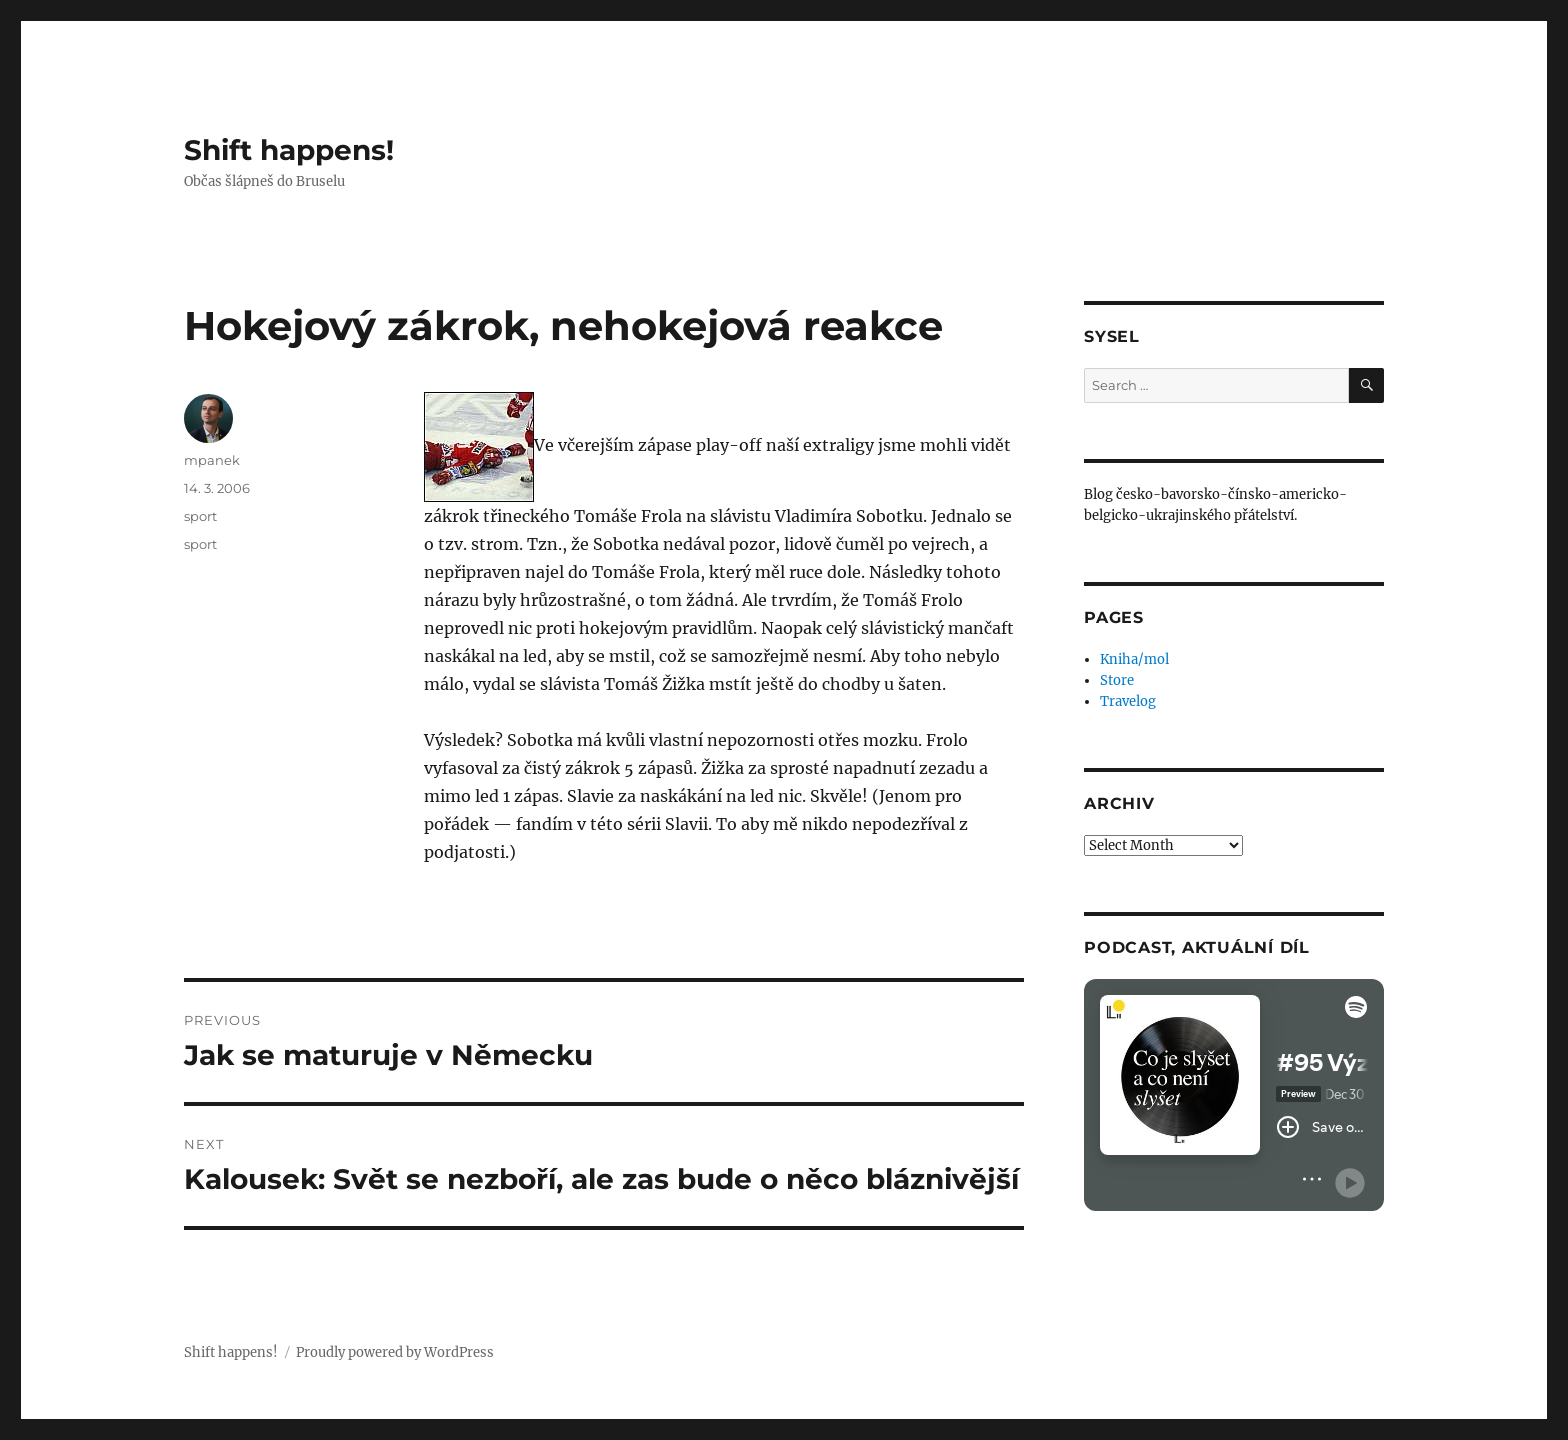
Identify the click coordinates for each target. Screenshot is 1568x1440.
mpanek (212, 460)
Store (1117, 680)
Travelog (1128, 701)
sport (200, 516)
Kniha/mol (1134, 659)
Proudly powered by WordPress (395, 1352)
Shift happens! (289, 150)
